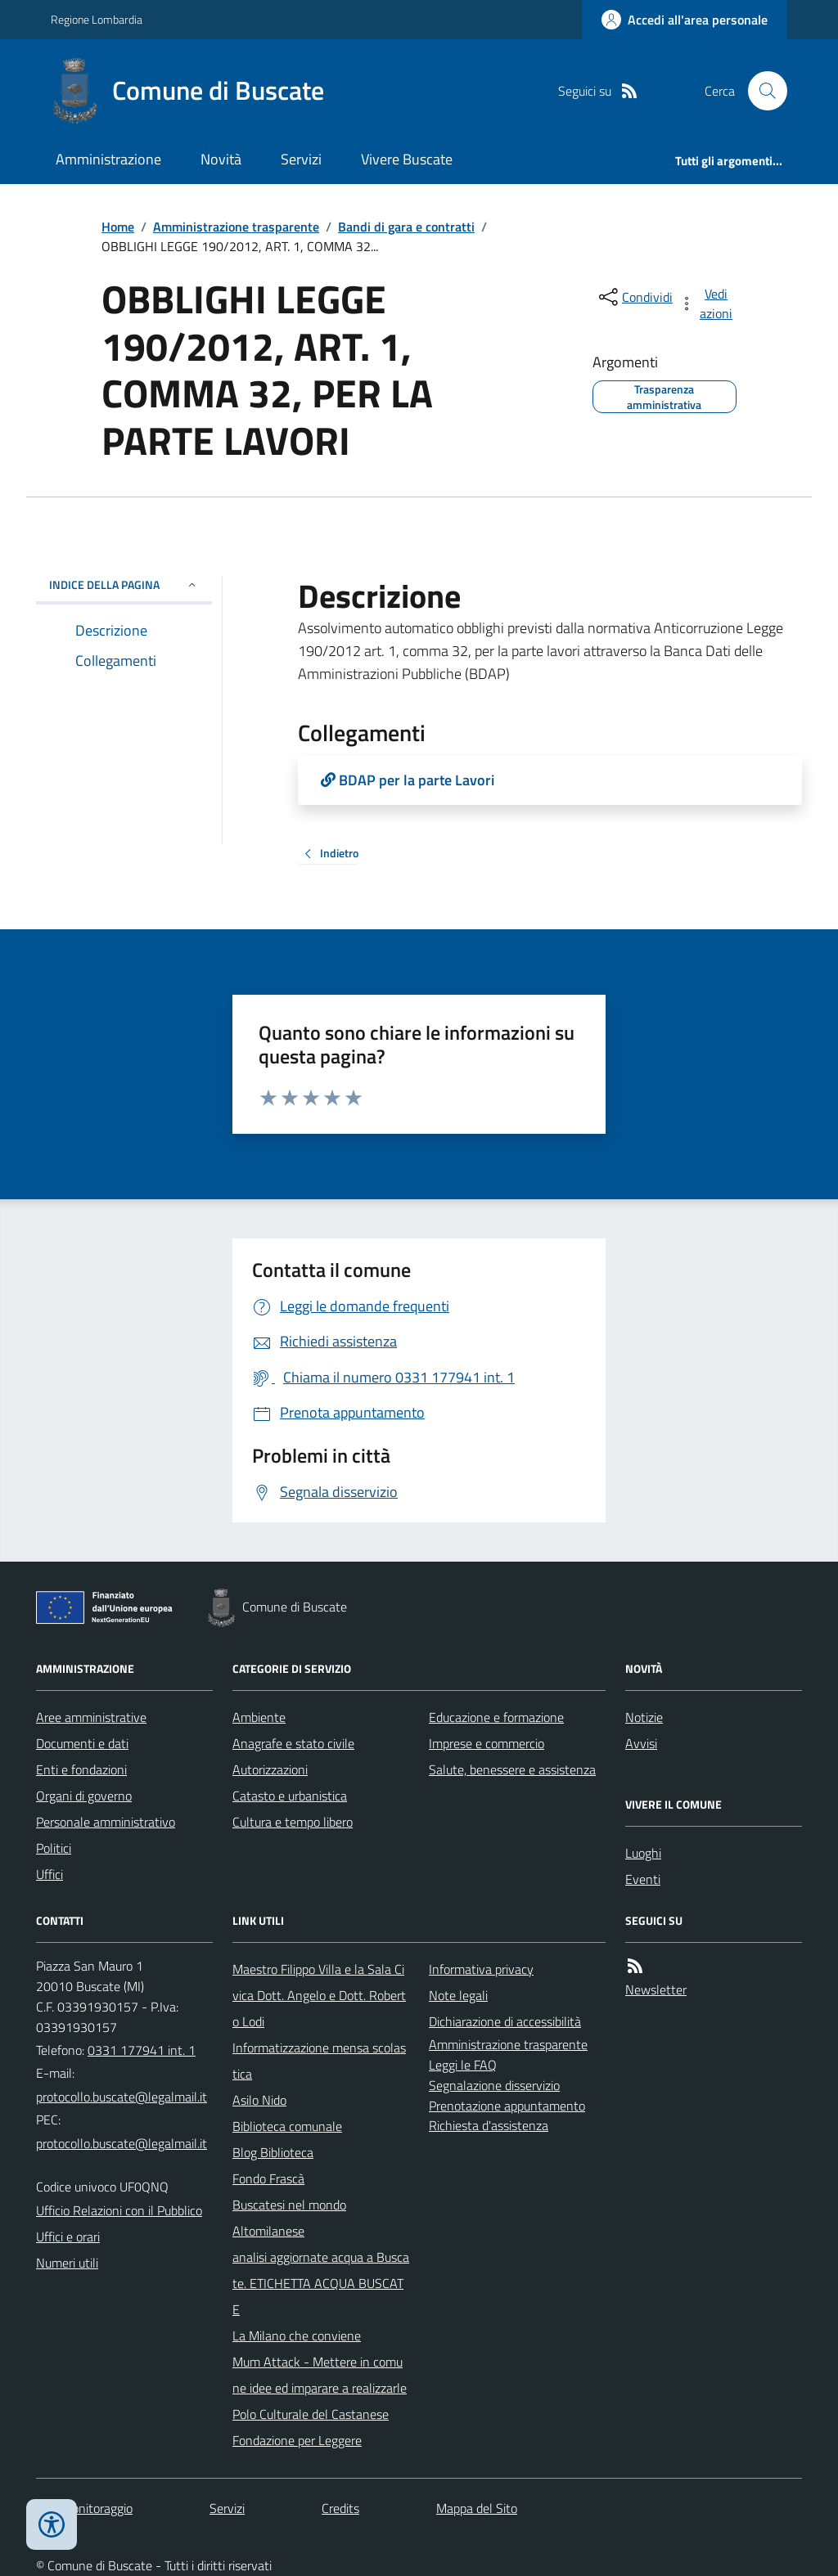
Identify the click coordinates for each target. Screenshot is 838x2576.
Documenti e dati (82, 1743)
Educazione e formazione (496, 1717)
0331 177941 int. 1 (142, 2050)
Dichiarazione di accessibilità (505, 2021)
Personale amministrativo (105, 1822)
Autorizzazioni (270, 1769)
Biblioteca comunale (287, 2126)
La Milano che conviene (296, 2335)
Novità (220, 159)
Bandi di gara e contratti (406, 226)
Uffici (49, 1874)
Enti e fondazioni (81, 1769)
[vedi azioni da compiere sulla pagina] (707, 303)
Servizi (301, 159)
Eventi (642, 1879)
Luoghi (643, 1853)
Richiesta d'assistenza (488, 2125)
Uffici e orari (68, 2236)
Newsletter (656, 1989)
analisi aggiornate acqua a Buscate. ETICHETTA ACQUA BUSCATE (320, 2283)
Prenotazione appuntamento (507, 2105)
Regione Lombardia (96, 19)
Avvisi (641, 1743)
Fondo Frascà (268, 2178)
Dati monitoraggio (84, 2508)
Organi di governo (84, 1795)
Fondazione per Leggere (297, 2440)
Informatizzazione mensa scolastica (319, 2061)
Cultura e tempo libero (292, 1822)
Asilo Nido (259, 2100)
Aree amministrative (91, 1717)
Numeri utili (67, 2263)
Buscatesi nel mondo (289, 2204)
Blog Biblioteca (272, 2152)
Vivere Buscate (407, 159)
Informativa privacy (481, 1969)
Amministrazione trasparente (236, 226)
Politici (53, 1848)
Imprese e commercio (486, 1743)
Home (117, 226)
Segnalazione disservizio (494, 2085)
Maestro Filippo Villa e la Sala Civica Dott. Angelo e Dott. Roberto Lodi (319, 1995)
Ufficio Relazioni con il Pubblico (119, 2210)
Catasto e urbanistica (289, 1795)
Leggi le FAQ (463, 2065)
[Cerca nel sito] (761, 90)
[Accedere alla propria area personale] (684, 19)
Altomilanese (268, 2231)
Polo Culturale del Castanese (310, 2414)
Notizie (644, 1717)
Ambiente (259, 1717)
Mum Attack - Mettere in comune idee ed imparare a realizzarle (319, 2375)
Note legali (458, 1995)
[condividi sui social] (634, 297)
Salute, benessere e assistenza (512, 1769)
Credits (340, 2508)
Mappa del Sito (476, 2508)
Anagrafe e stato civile (293, 1743)
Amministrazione (108, 159)
